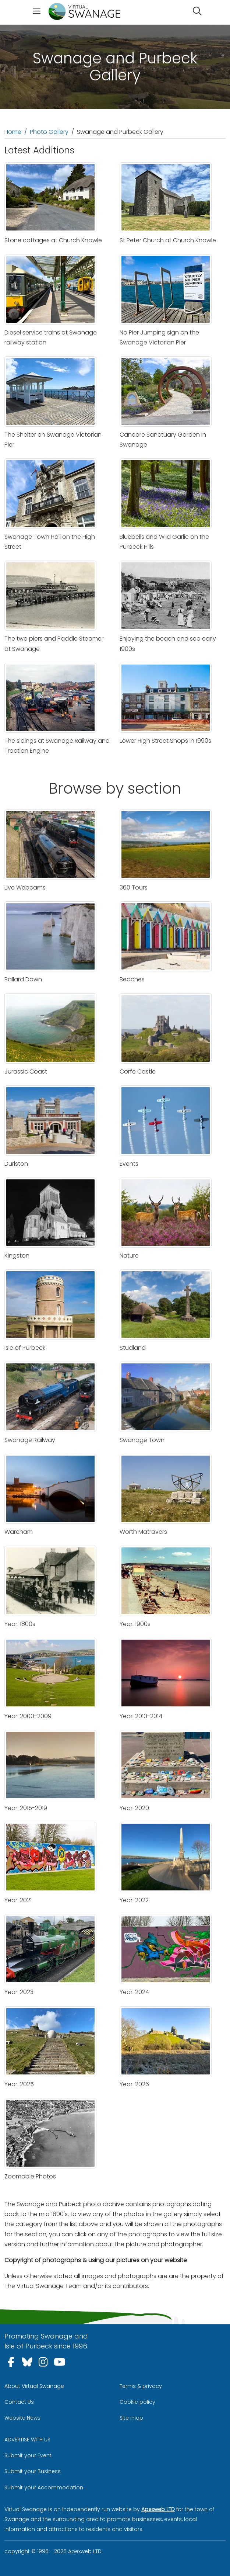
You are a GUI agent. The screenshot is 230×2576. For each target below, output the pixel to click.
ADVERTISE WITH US (27, 2439)
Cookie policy (137, 2402)
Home (12, 132)
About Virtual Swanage (34, 2386)
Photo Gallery (49, 132)
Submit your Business (32, 2471)
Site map (131, 2417)
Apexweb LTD (158, 2509)
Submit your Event (28, 2455)
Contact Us (19, 2402)
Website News (22, 2417)
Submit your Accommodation (43, 2487)
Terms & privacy (141, 2386)
